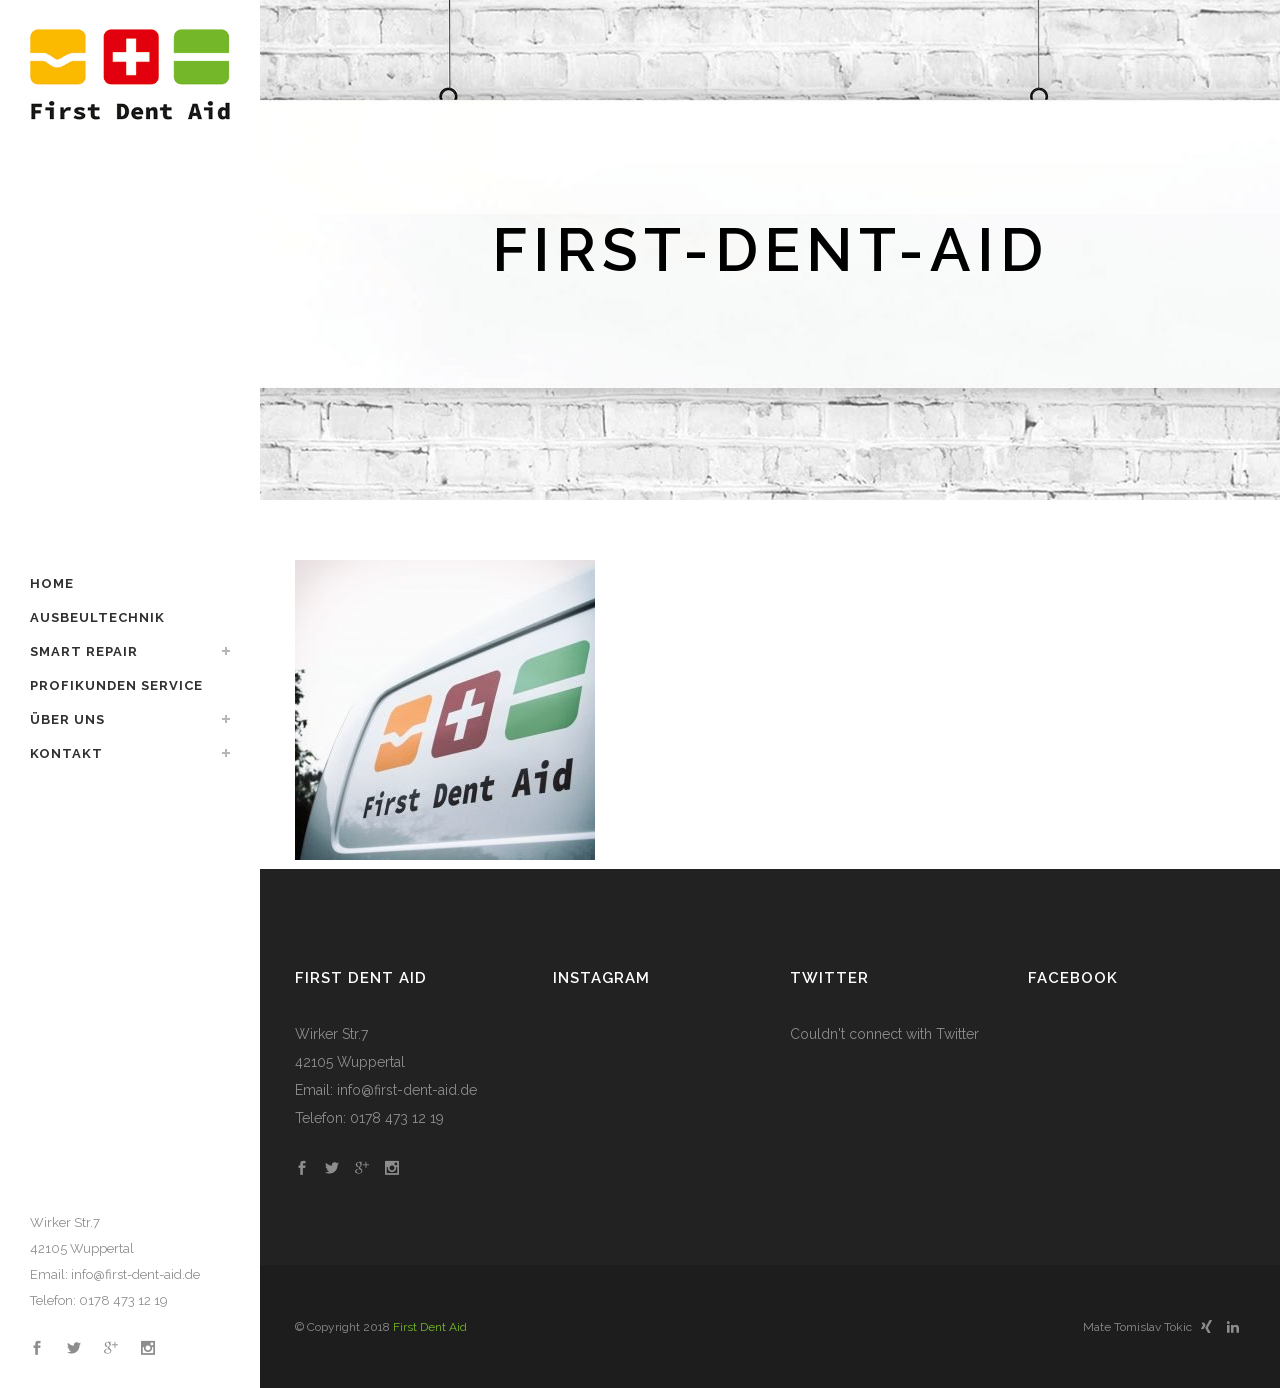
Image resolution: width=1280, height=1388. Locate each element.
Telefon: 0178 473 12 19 (99, 1300)
